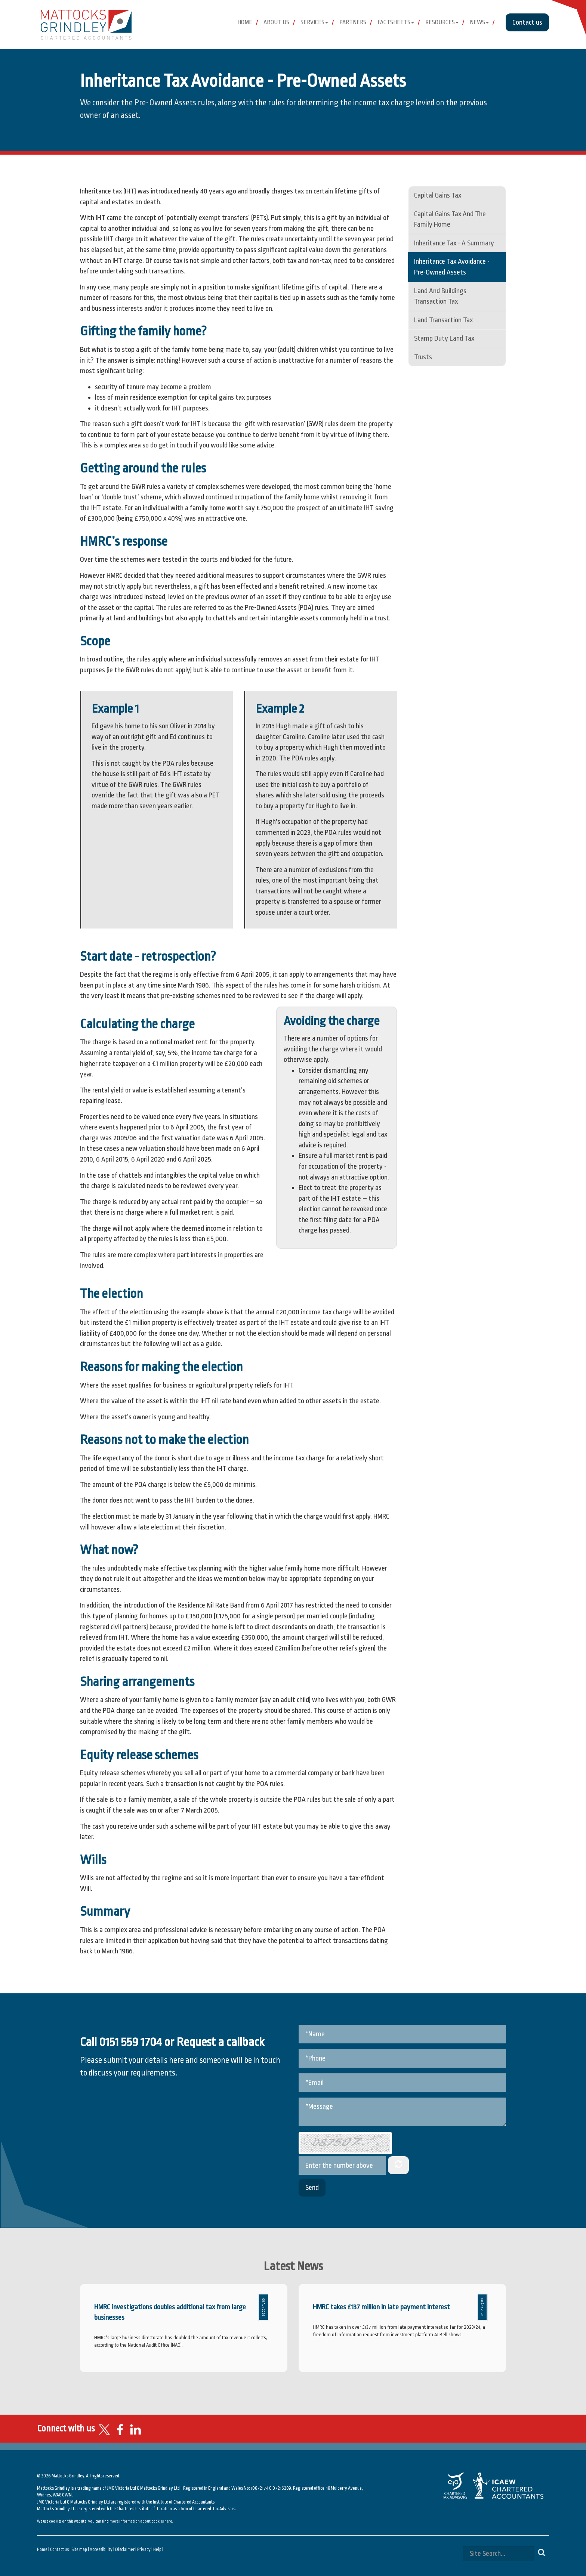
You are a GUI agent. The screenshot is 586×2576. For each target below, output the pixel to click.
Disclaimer (125, 2549)
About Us (276, 22)
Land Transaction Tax (443, 320)
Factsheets (395, 22)
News (479, 22)
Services (314, 22)
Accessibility (101, 2549)
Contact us (527, 22)
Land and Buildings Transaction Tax (440, 296)
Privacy (144, 2549)
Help (157, 2549)
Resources (442, 22)
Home (244, 22)
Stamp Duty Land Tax (444, 338)
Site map (79, 2549)
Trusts (423, 357)
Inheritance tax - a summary (454, 243)
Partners (352, 22)
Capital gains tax (437, 195)
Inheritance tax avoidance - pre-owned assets (452, 266)
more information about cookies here (141, 2521)
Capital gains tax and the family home (450, 219)
